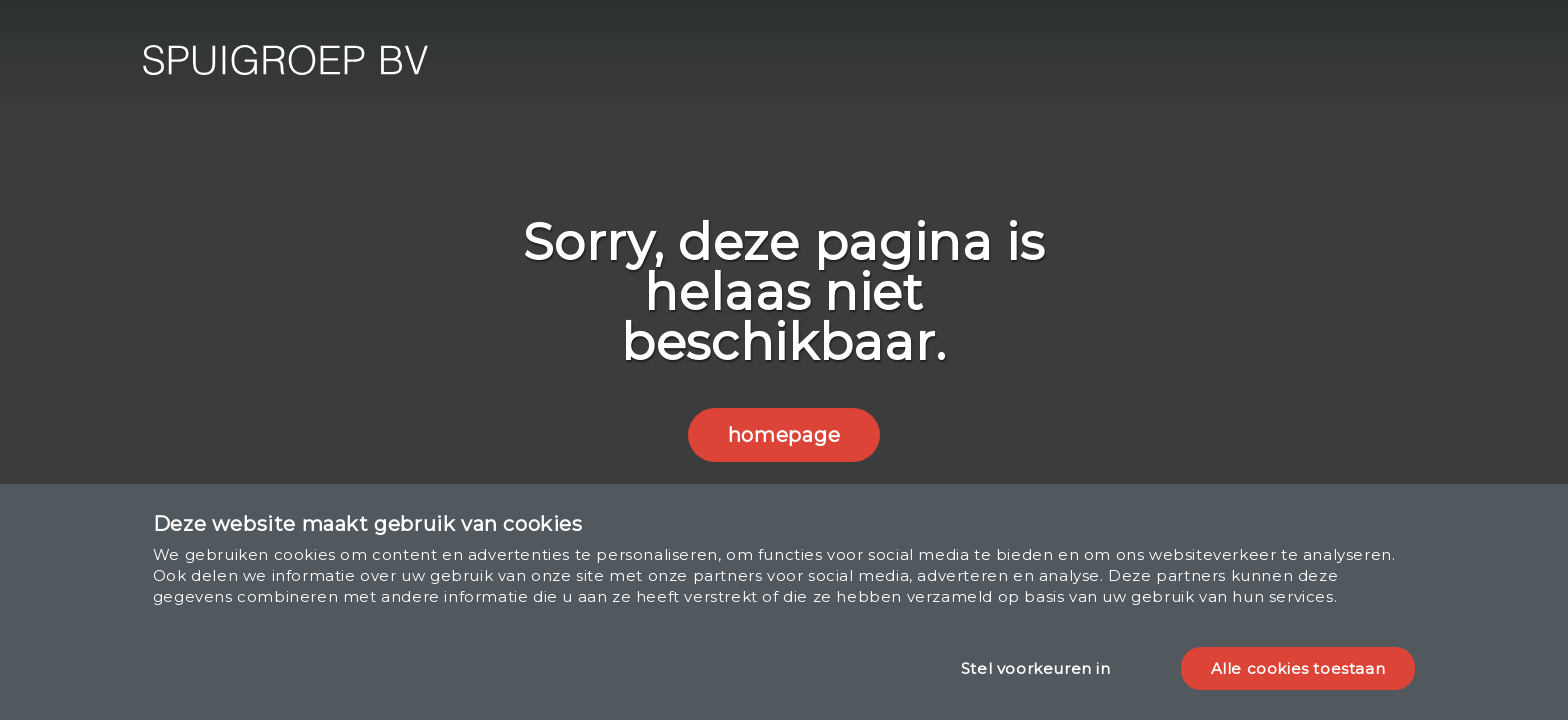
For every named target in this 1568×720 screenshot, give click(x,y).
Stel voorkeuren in (1036, 668)
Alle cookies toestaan (1298, 668)
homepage (784, 435)
